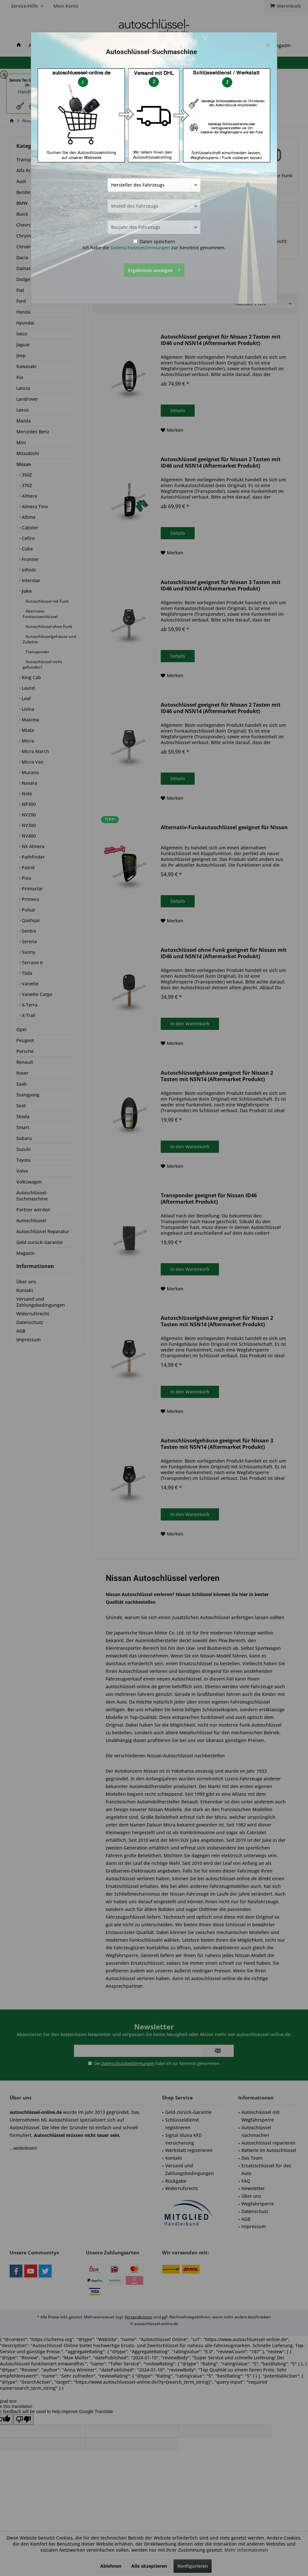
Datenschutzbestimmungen (140, 248)
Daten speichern (154, 241)
